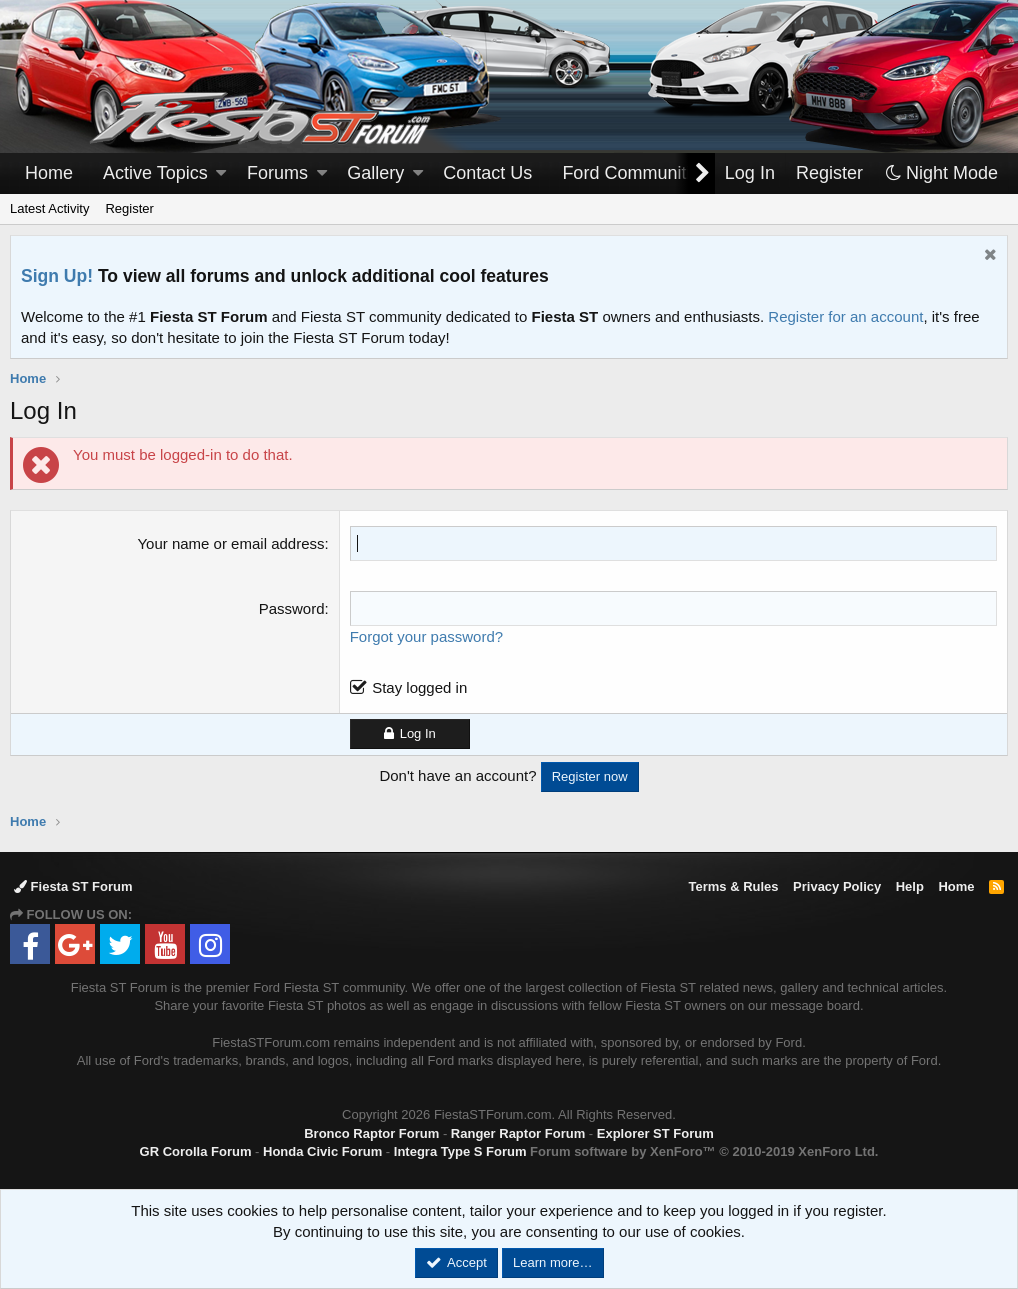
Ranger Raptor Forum (518, 1133)
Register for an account (845, 316)
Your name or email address (230, 543)
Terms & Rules (733, 886)
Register (129, 208)
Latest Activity (49, 208)
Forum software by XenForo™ (704, 1151)
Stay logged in (419, 687)
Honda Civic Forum (322, 1151)
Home (49, 173)
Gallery (375, 173)
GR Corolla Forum (196, 1151)
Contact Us (487, 173)
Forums (277, 173)
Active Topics (155, 173)
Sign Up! (57, 276)
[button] (221, 173)
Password (292, 608)
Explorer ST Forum (655, 1133)
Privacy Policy (837, 886)
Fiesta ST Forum (73, 886)
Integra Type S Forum (460, 1151)
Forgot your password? (426, 636)
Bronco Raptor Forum (371, 1133)
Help (910, 886)
